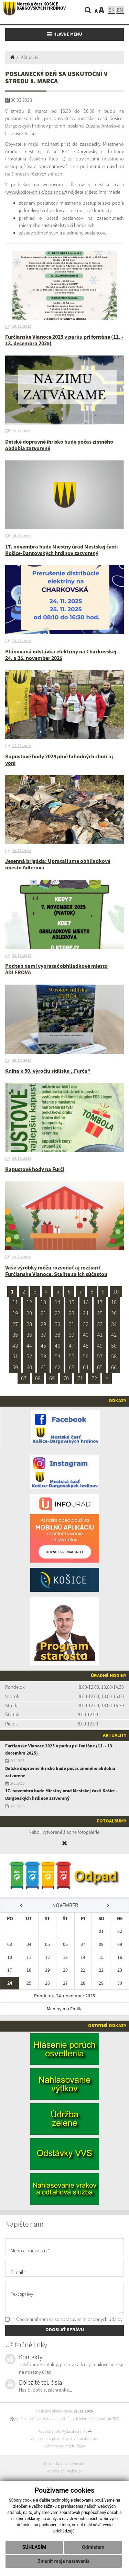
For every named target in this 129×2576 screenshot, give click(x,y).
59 (15, 1367)
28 (29, 1324)
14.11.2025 (21, 536)
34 (114, 1324)
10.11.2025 (21, 851)
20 (29, 1313)
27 (15, 1324)
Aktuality (29, 57)
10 (116, 1291)
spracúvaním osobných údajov (91, 2319)
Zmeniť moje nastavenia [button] (63, 2561)
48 (85, 1345)
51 (15, 1356)
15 (71, 1302)
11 (15, 1302)
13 (43, 1302)
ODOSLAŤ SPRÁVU (64, 2329)
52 (29, 1356)
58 (114, 1356)
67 (23, 1378)
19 (15, 1313)
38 (57, 1334)
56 (85, 1356)
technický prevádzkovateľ (64, 2463)
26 (114, 1313)
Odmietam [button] (93, 2547)
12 (29, 1302)
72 (94, 1378)
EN (120, 10)
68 (38, 1378)
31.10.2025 (21, 956)
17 (100, 1302)
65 (100, 1367)
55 (71, 1356)
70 (66, 1378)
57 (100, 1356)
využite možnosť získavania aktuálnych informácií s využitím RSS (64, 2418)
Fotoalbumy (111, 1821)
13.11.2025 (21, 641)
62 (57, 1367)
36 (29, 1334)
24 (85, 1313)
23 (71, 1313)
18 (114, 1302)
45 (43, 1345)
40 (85, 1334)
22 (57, 1313)
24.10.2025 (21, 1158)
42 (114, 1334)
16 (85, 1302)
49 (100, 1345)
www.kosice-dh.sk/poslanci (34, 192)
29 (43, 1324)
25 (100, 1313)
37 (43, 1334)
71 (80, 1378)
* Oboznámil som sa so (63, 2319)
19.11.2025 (21, 326)
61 (43, 1367)
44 (29, 1345)
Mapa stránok (48, 2431)
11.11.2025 (21, 746)
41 (100, 1334)
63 (71, 1367)
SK (111, 10)
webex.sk (74, 2471)
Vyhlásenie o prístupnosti (51, 2438)
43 (15, 1345)
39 (71, 1334)
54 (57, 1356)
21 (43, 1313)
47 (71, 1345)
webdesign (56, 2471)
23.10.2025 (21, 1257)
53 (43, 1356)
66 (114, 1367)
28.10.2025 (21, 1060)
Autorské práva (86, 2438)
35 (15, 1334)
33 (100, 1324)
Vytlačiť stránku (77, 2431)
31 (71, 1324)
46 (57, 1345)
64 (85, 1367)
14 (57, 1302)
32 (85, 1324)
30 (57, 1324)
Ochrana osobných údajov (65, 2446)
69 (52, 1378)
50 (114, 1345)
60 (29, 1367)
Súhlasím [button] (34, 2547)
